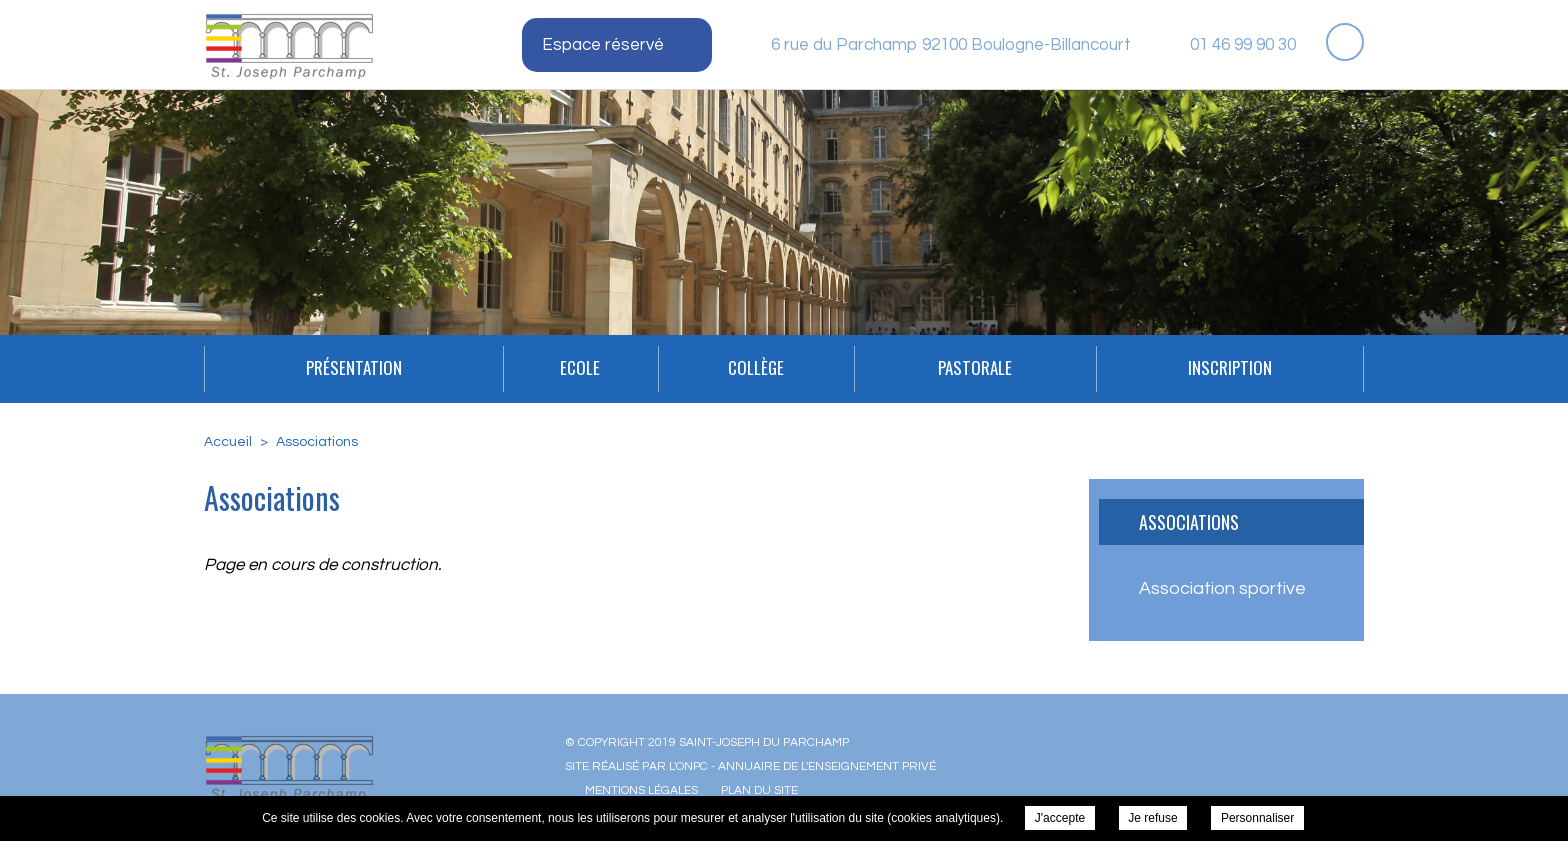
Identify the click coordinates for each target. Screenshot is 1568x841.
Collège (756, 367)
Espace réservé (603, 45)
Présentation (354, 367)
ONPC (692, 766)
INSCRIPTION (1230, 367)
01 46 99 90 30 (1243, 45)
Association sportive (1222, 588)
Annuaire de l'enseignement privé (827, 766)
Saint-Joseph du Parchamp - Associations (289, 45)
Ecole (580, 367)
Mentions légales (641, 790)
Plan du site (759, 790)
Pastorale (975, 367)
